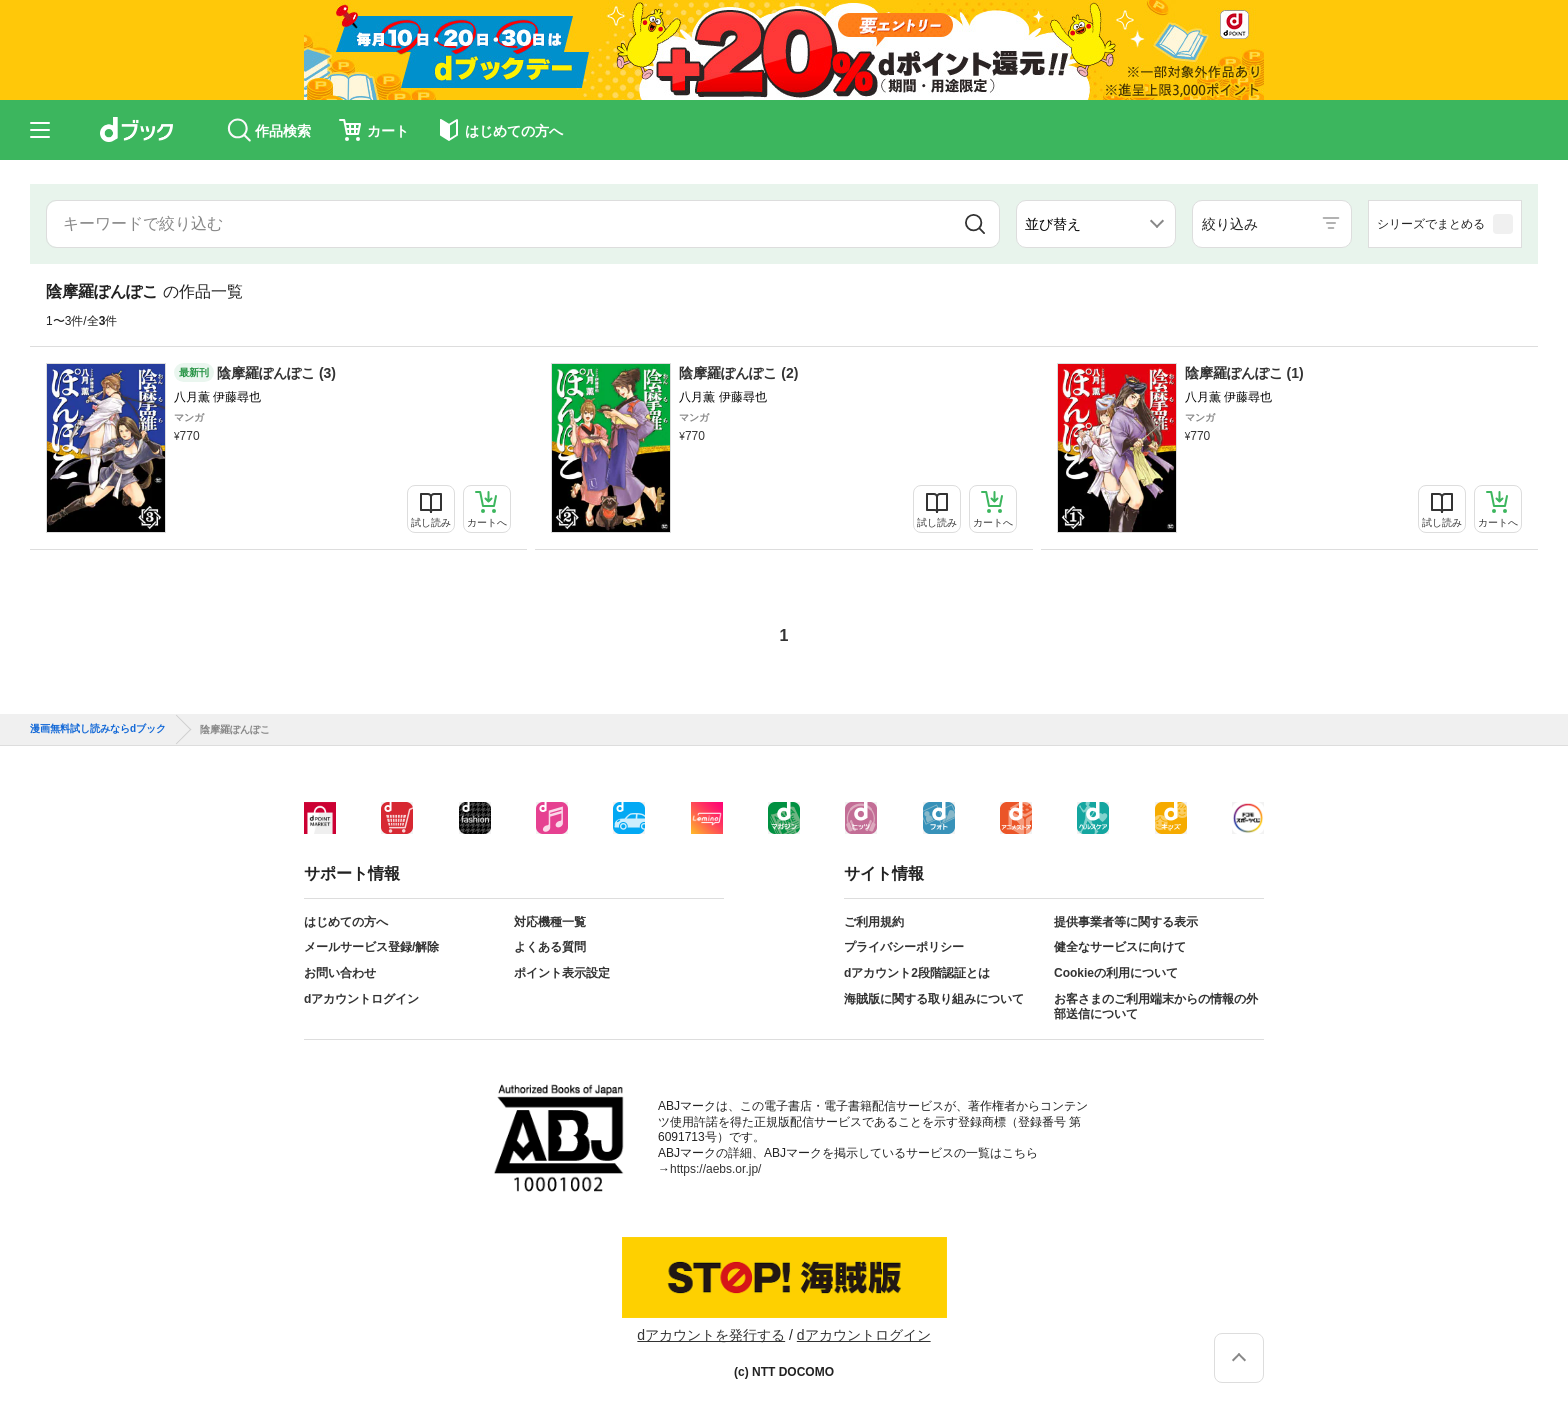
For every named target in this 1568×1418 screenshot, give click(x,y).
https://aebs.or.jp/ (715, 1169)
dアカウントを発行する (711, 1335)
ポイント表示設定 (562, 973)
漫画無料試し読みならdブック (98, 729)
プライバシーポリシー (904, 947)
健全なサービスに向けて (1120, 947)
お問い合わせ (340, 973)
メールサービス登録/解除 (371, 947)
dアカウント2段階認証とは (917, 973)
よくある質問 (550, 947)
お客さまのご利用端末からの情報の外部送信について (1156, 1007)
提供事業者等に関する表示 (1126, 922)
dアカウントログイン (361, 999)
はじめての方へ (346, 922)
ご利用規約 (874, 922)
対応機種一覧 (550, 922)
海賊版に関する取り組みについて (934, 999)
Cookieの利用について (1116, 973)
